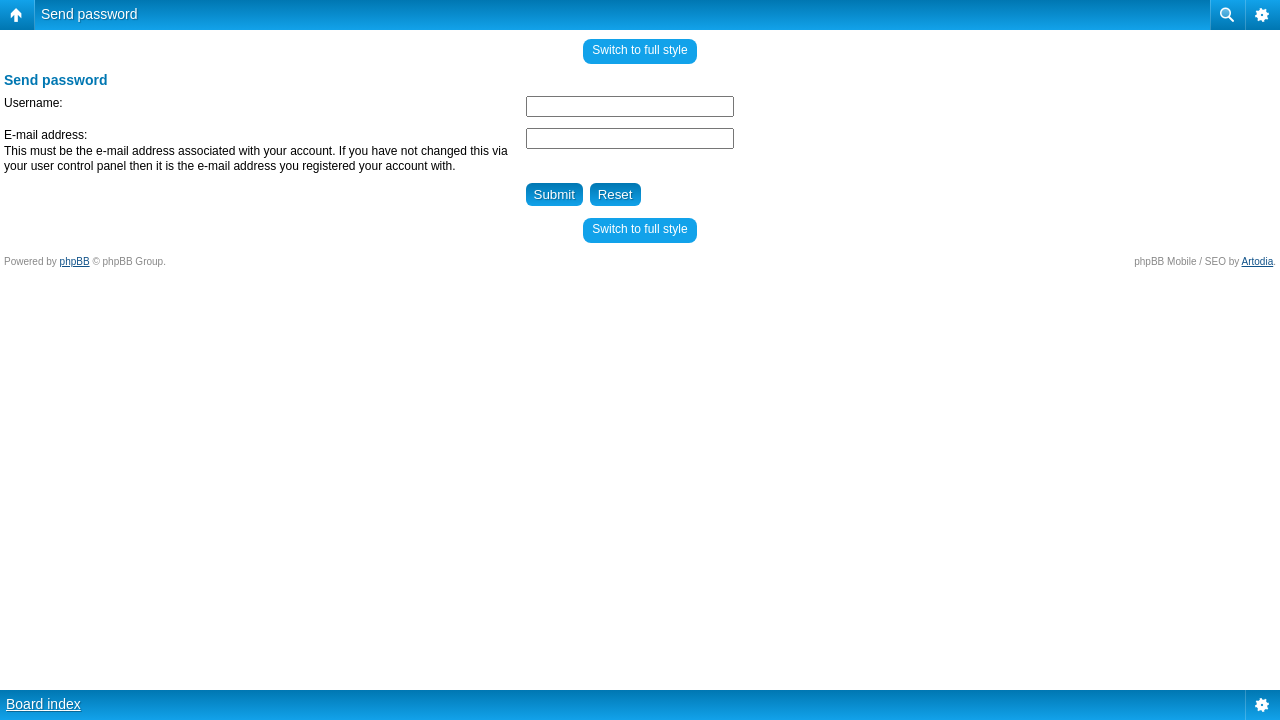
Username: (33, 103)
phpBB (75, 261)
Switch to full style (639, 50)
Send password (89, 14)
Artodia (1258, 261)
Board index (43, 704)
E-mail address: (45, 135)
